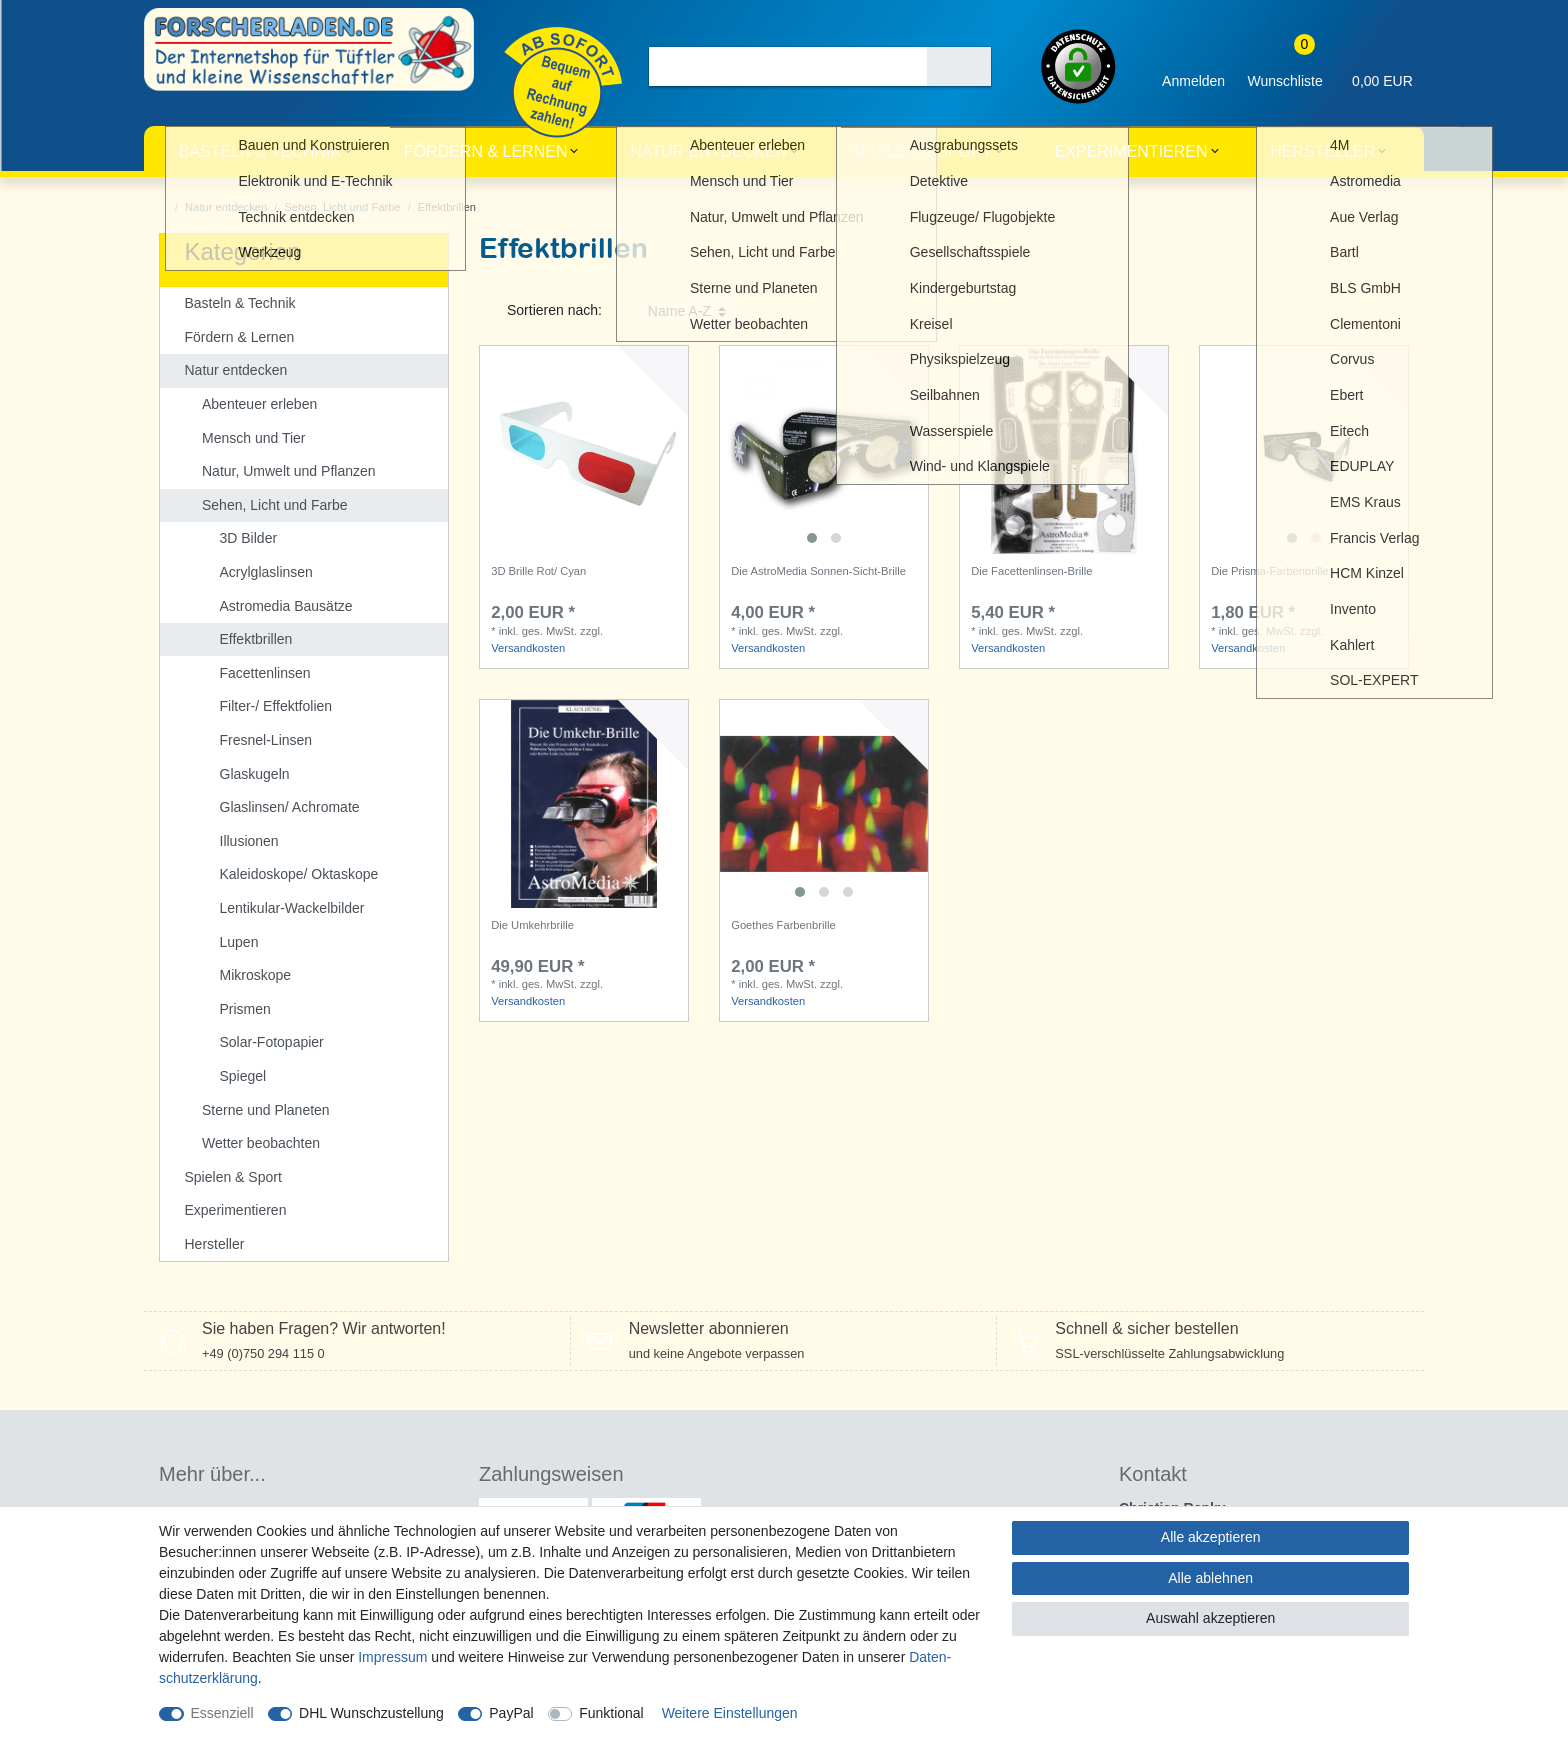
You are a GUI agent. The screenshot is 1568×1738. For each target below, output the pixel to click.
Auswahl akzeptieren (1210, 1618)
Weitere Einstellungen (730, 1713)
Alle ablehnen (1210, 1578)
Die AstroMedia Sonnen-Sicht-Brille (818, 571)
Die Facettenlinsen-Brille (1031, 571)
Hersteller (1322, 151)
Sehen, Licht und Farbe (342, 207)
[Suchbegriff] (787, 66)
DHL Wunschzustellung (371, 1713)
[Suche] (959, 66)
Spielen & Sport (921, 151)
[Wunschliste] (1285, 66)
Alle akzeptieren (1211, 1537)
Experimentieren (1131, 151)
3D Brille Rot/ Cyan (538, 571)
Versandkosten (528, 648)
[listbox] (824, 450)
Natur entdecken (708, 151)
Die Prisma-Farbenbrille (1270, 571)
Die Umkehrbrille (532, 925)
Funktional (611, 1713)
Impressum (392, 1657)
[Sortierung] (687, 311)
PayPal (511, 1713)
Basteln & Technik (260, 151)
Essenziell (222, 1713)
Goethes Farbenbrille (783, 925)
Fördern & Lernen (486, 151)
